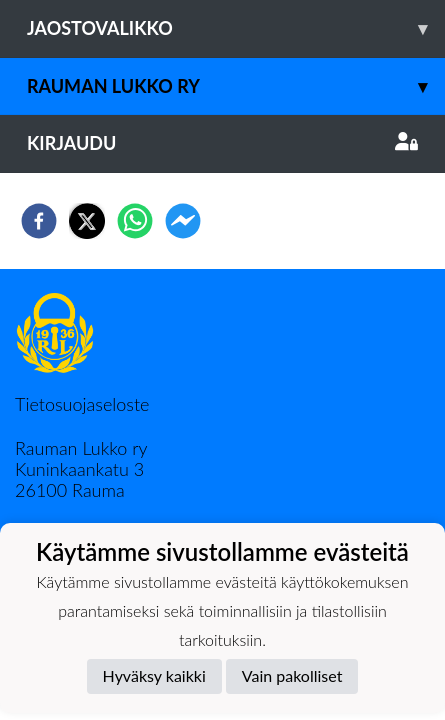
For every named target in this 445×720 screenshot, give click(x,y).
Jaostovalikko (236, 28)
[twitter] (87, 221)
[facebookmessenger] (183, 221)
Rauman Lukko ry (236, 86)
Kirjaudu (222, 143)
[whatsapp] (135, 221)
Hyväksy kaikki (154, 675)
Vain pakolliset (292, 675)
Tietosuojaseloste (82, 404)
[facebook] (39, 221)
